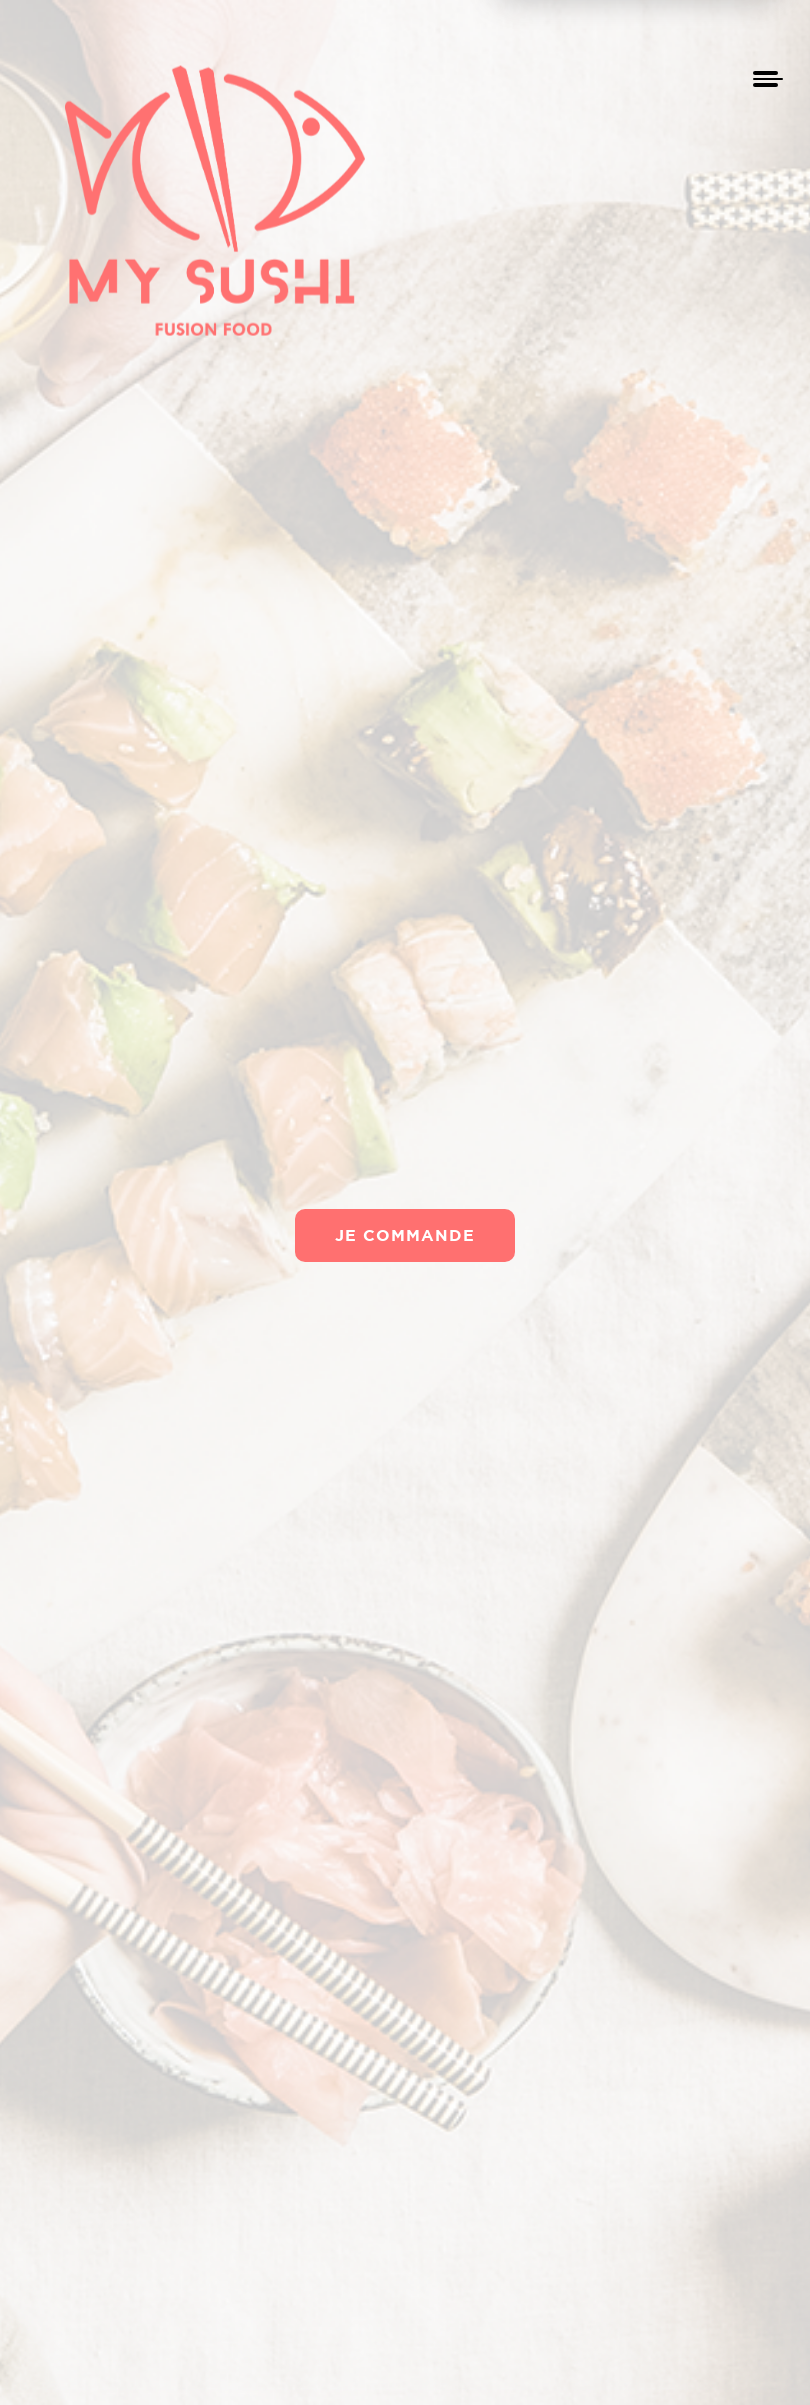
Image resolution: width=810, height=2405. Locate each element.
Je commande (405, 1235)
